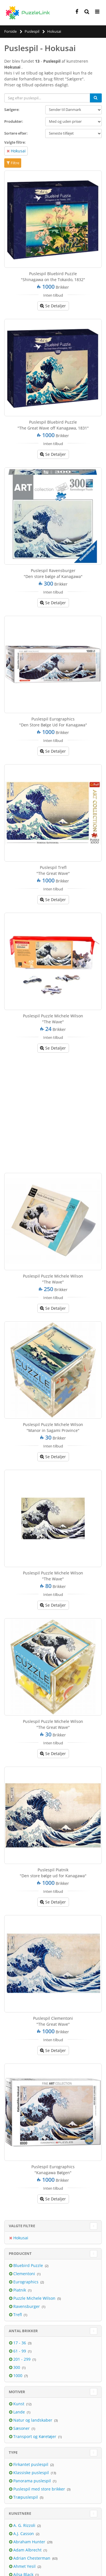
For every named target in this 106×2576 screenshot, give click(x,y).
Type (13, 2452)
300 (17, 2367)
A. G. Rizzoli (24, 2525)
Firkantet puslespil (31, 2464)
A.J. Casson (24, 2533)
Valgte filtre (22, 2225)
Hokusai (18, 151)
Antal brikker (23, 2330)
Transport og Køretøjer (35, 2436)
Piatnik (20, 2290)
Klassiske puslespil (31, 2472)
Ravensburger (27, 2306)
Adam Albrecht (28, 2550)
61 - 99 (20, 2351)
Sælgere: (12, 109)
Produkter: (13, 121)
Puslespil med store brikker (39, 2489)
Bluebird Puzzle (28, 2265)
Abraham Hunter (29, 2541)
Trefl (18, 2314)
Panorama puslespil (32, 2480)
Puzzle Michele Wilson (35, 2298)
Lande (19, 2412)
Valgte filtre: (15, 142)
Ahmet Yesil (25, 2566)
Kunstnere (20, 2513)
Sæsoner (22, 2428)
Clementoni (24, 2273)
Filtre (12, 162)
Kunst (19, 2403)
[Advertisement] (53, 1111)
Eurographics (26, 2281)
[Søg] (96, 97)
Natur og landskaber (33, 2420)
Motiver (17, 2391)
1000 (18, 2375)
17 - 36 (20, 2342)
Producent (20, 2253)
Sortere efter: (16, 133)
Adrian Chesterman (32, 2558)
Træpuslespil (26, 2497)
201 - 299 (22, 2359)
